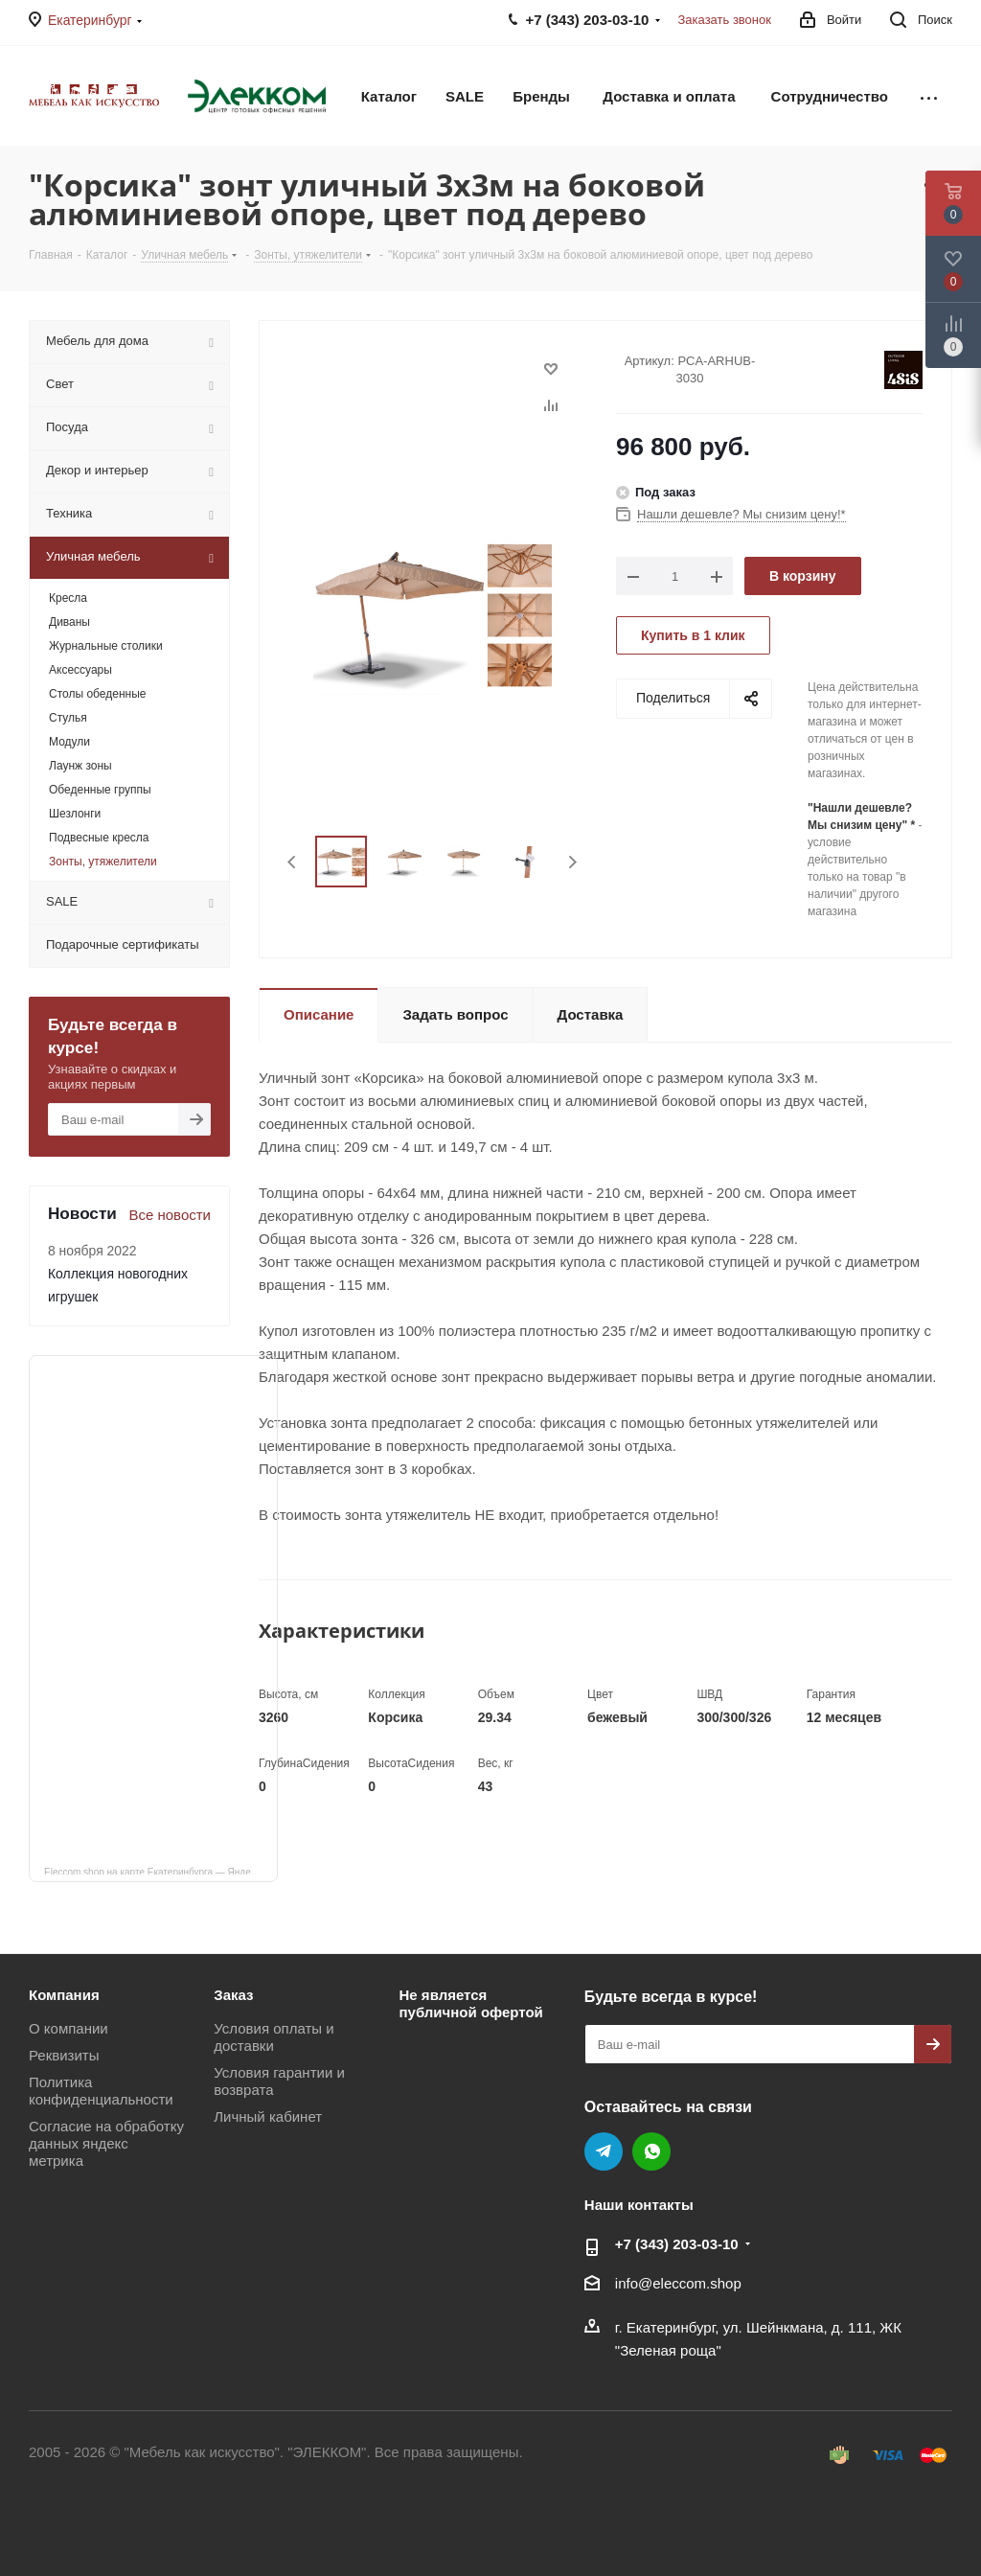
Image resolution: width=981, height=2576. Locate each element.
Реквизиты (64, 2055)
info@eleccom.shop (678, 2283)
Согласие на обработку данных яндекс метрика (106, 2143)
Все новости (169, 1215)
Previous (293, 862)
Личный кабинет (268, 2116)
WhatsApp (651, 2151)
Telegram (603, 2151)
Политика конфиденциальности (101, 2090)
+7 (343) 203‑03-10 (677, 2244)
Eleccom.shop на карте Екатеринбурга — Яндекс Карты (161, 1870)
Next (572, 862)
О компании (68, 2028)
